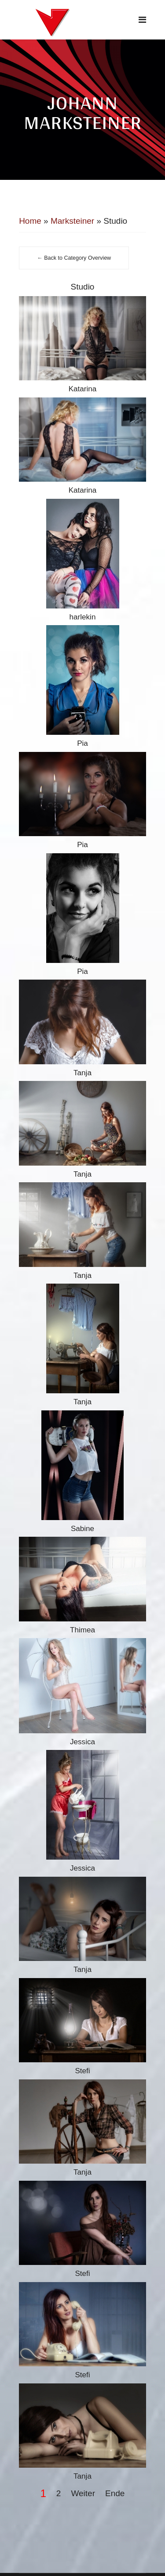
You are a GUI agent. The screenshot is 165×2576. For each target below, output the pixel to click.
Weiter (83, 2493)
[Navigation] (142, 19)
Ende (115, 2493)
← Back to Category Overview (74, 258)
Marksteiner (72, 220)
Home (30, 220)
